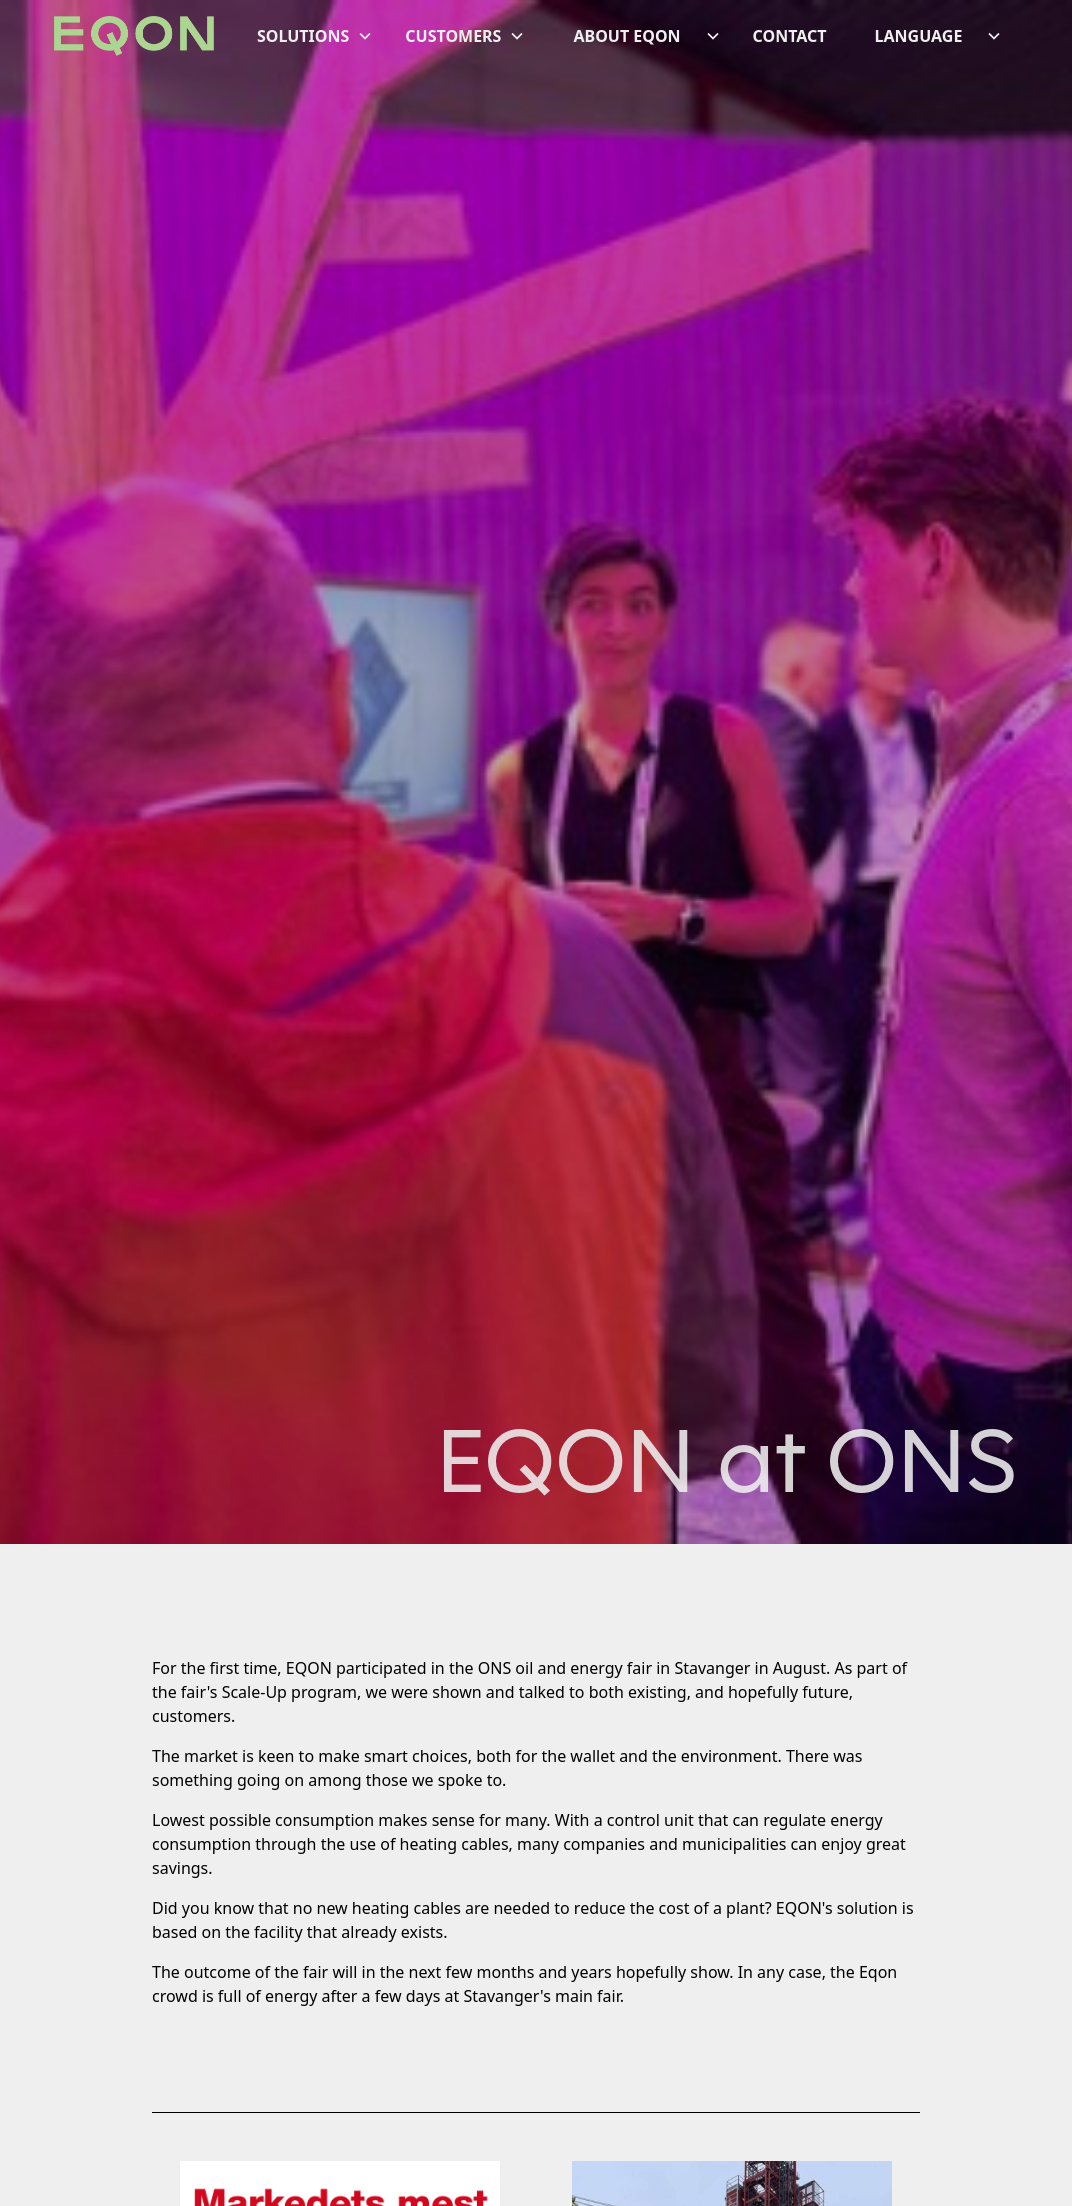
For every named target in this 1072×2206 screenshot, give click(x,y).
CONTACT (790, 36)
